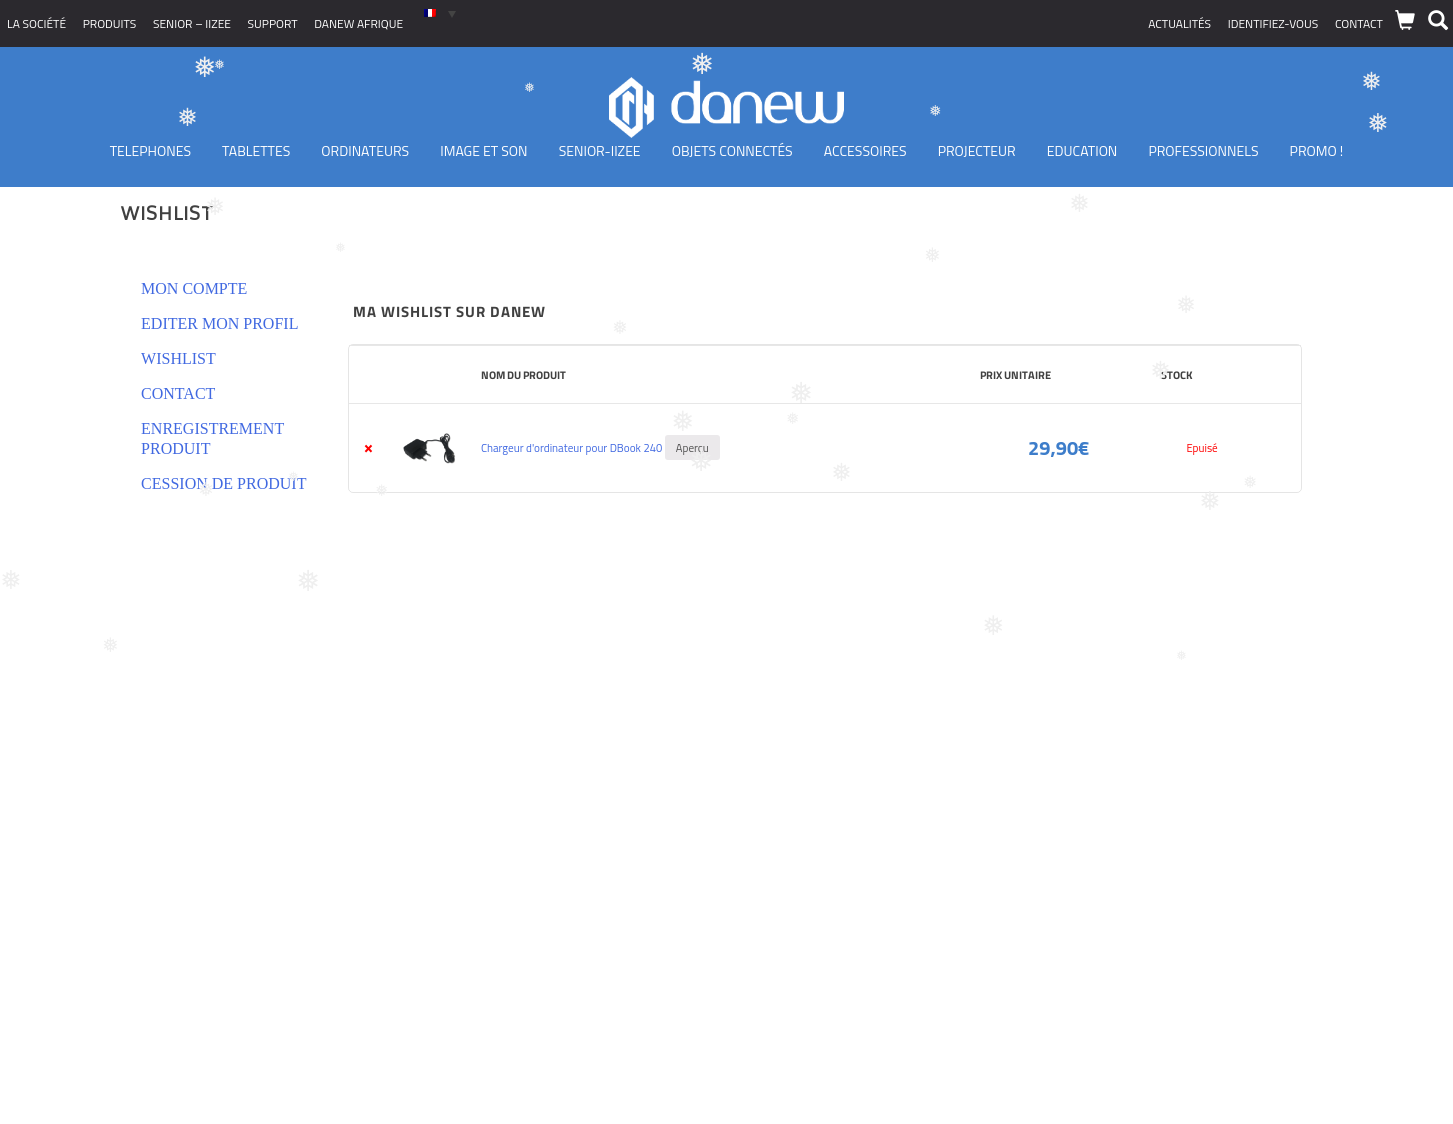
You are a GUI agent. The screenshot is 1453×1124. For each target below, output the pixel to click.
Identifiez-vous (1273, 23)
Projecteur (977, 150)
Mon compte (194, 288)
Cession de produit (223, 483)
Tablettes (256, 150)
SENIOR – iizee (192, 23)
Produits (110, 23)
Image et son (483, 150)
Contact (1359, 23)
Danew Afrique (358, 23)
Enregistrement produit (212, 438)
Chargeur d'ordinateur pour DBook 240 (571, 447)
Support (273, 23)
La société (36, 23)
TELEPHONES (150, 150)
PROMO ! (1317, 150)
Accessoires (865, 150)
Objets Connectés (732, 150)
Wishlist (178, 358)
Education (1082, 150)
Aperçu (692, 447)
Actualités (1179, 23)
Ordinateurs (365, 150)
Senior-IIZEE (600, 150)
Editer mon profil (219, 323)
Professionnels (1203, 150)
